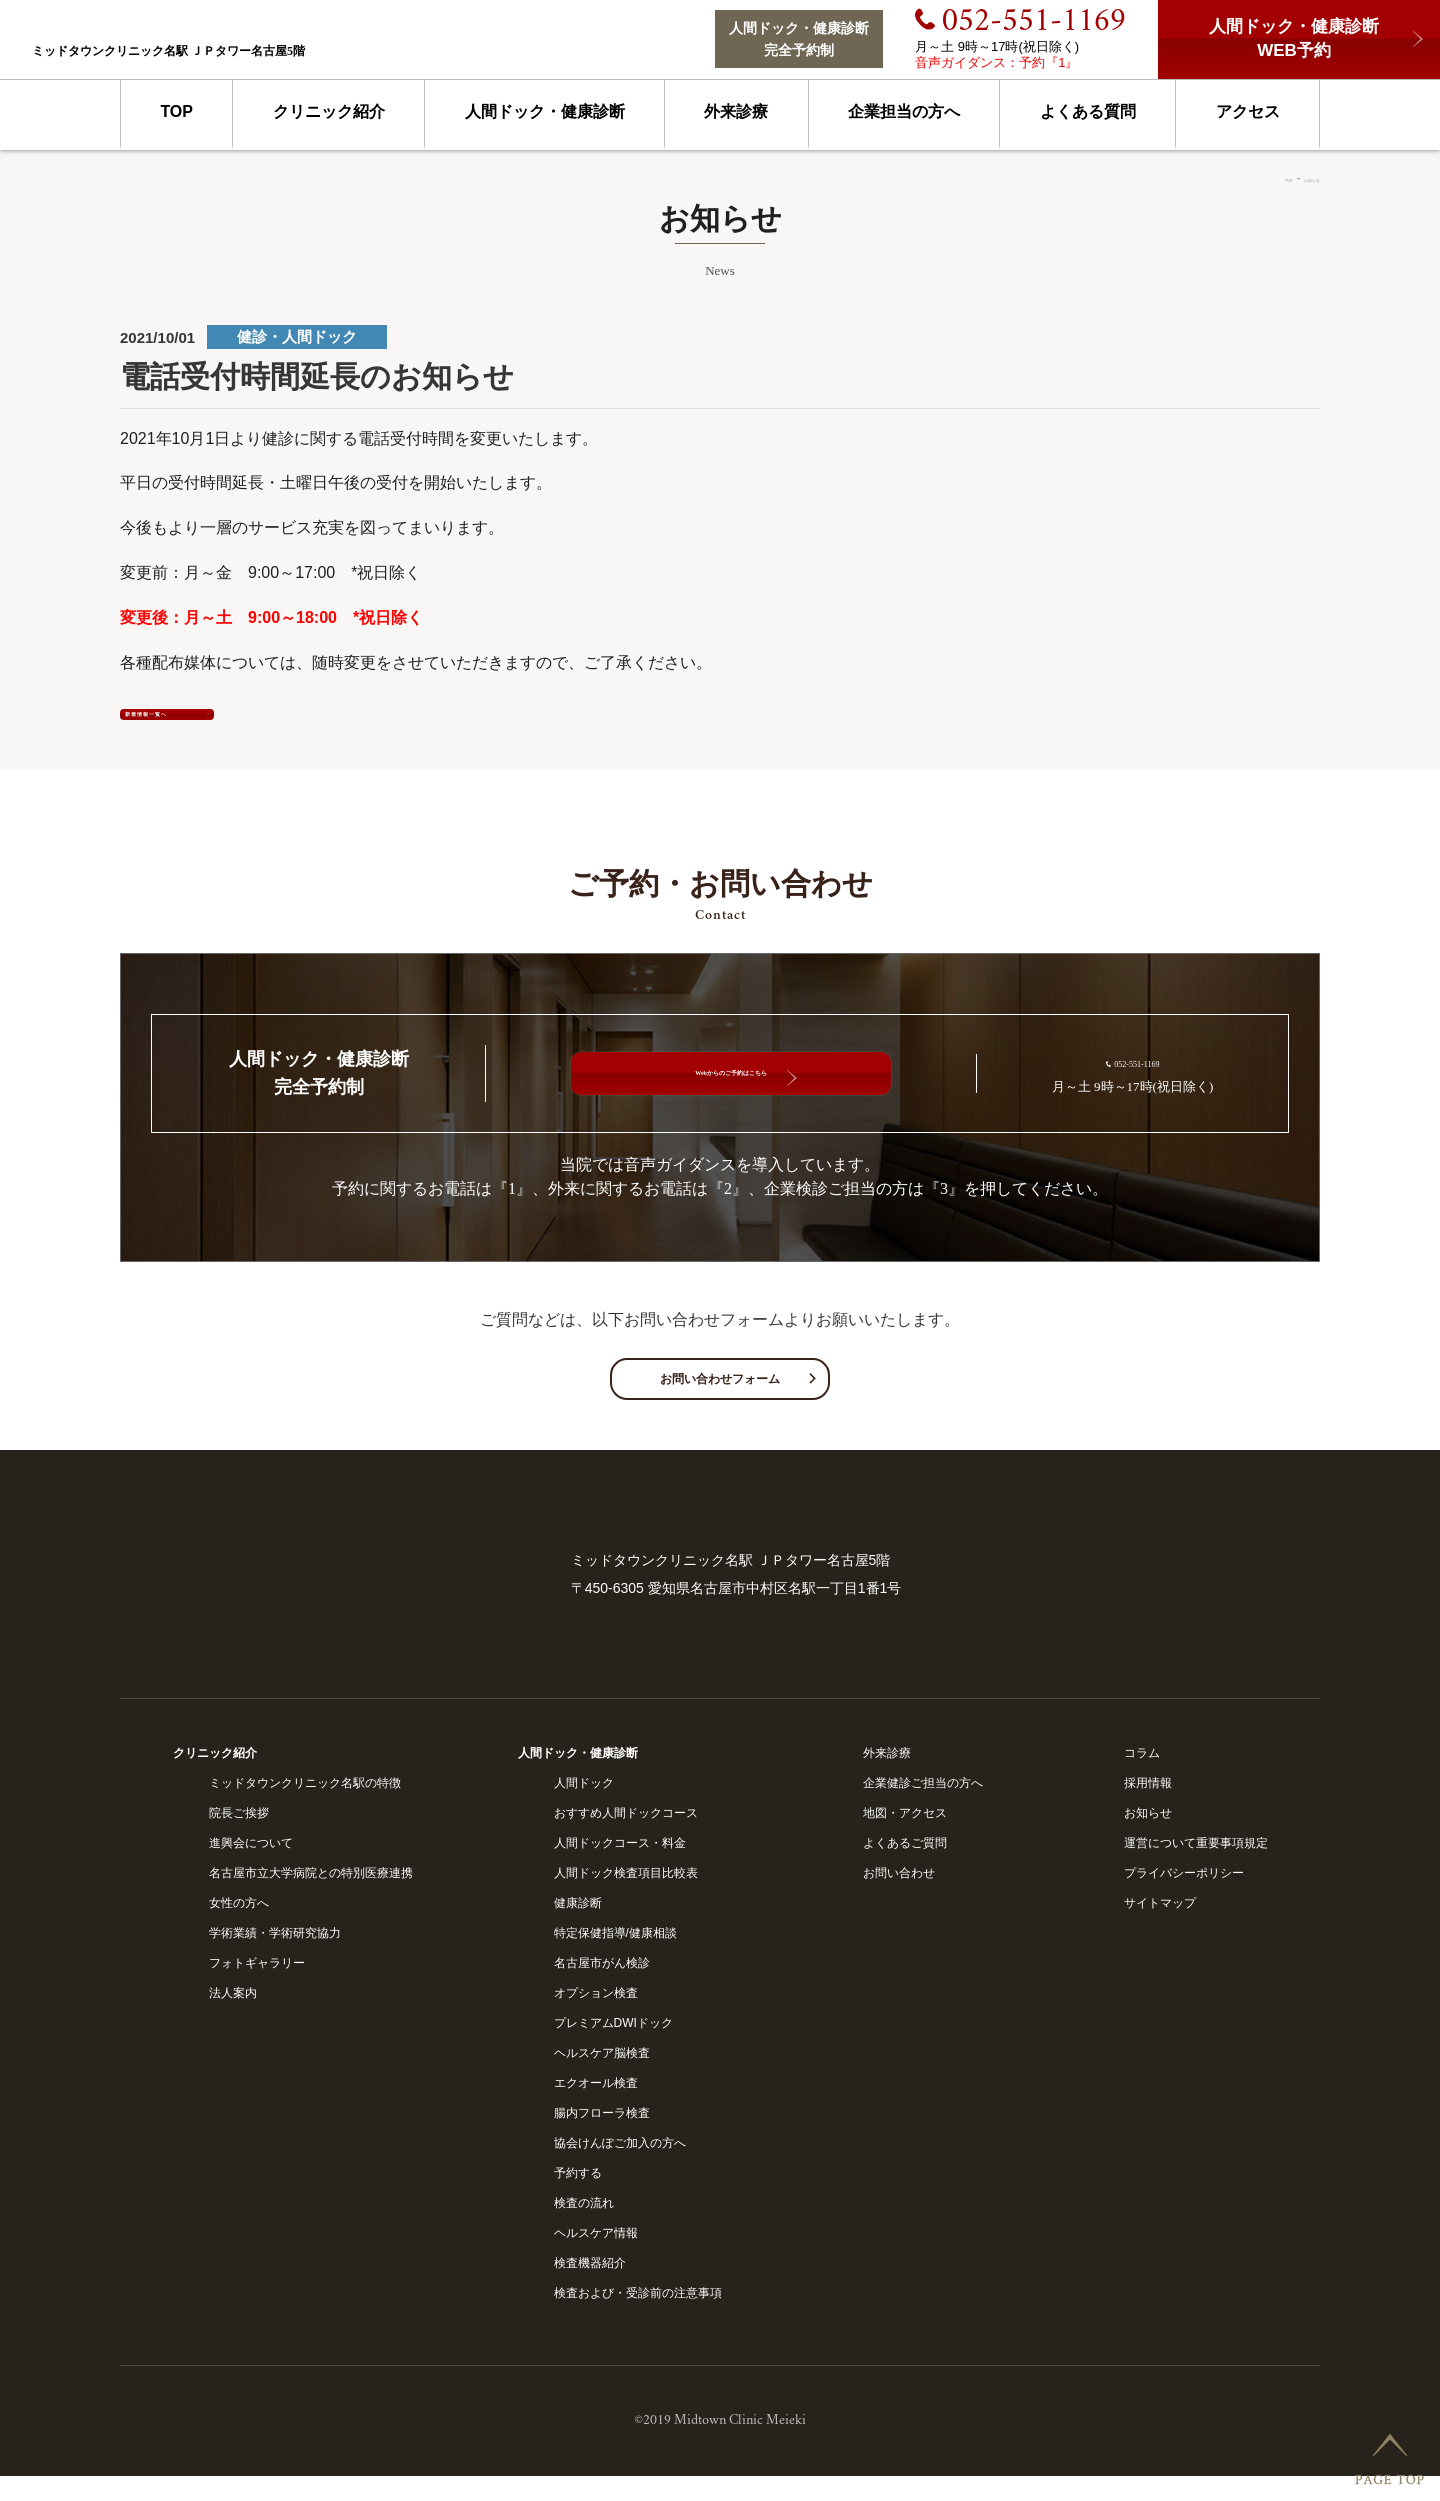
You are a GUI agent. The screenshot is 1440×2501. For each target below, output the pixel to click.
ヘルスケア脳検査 (602, 2078)
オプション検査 (596, 2018)
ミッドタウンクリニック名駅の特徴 (305, 1808)
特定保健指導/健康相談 (615, 1958)
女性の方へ (239, 1928)
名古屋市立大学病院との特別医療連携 (311, 1898)
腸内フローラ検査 (602, 2138)
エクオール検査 (596, 2108)
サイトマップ (1160, 1928)
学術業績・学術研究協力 (275, 1958)
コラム (1142, 1778)
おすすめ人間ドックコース (626, 1838)
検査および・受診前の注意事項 (638, 2318)
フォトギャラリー (257, 1988)
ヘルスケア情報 (596, 2258)
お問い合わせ (899, 1898)
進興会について (251, 1868)
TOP (176, 111)
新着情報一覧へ (260, 724)
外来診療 (736, 111)
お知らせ (1296, 178)
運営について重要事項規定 (1196, 1868)
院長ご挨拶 (239, 1838)
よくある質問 (1088, 111)
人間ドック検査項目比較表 (626, 1898)
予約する (578, 2198)
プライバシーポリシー (1184, 1898)
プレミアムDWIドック (613, 2048)
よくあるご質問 (905, 1868)
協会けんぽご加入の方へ (620, 2168)
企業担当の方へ (904, 111)
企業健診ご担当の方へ (923, 1808)
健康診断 (578, 1928)
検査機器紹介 (590, 2288)
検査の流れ (584, 2228)
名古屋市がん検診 (602, 1988)
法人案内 (233, 2018)
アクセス (1248, 111)
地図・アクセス (905, 1838)
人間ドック (584, 1808)
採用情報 (1148, 1808)
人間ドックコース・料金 (620, 1868)
